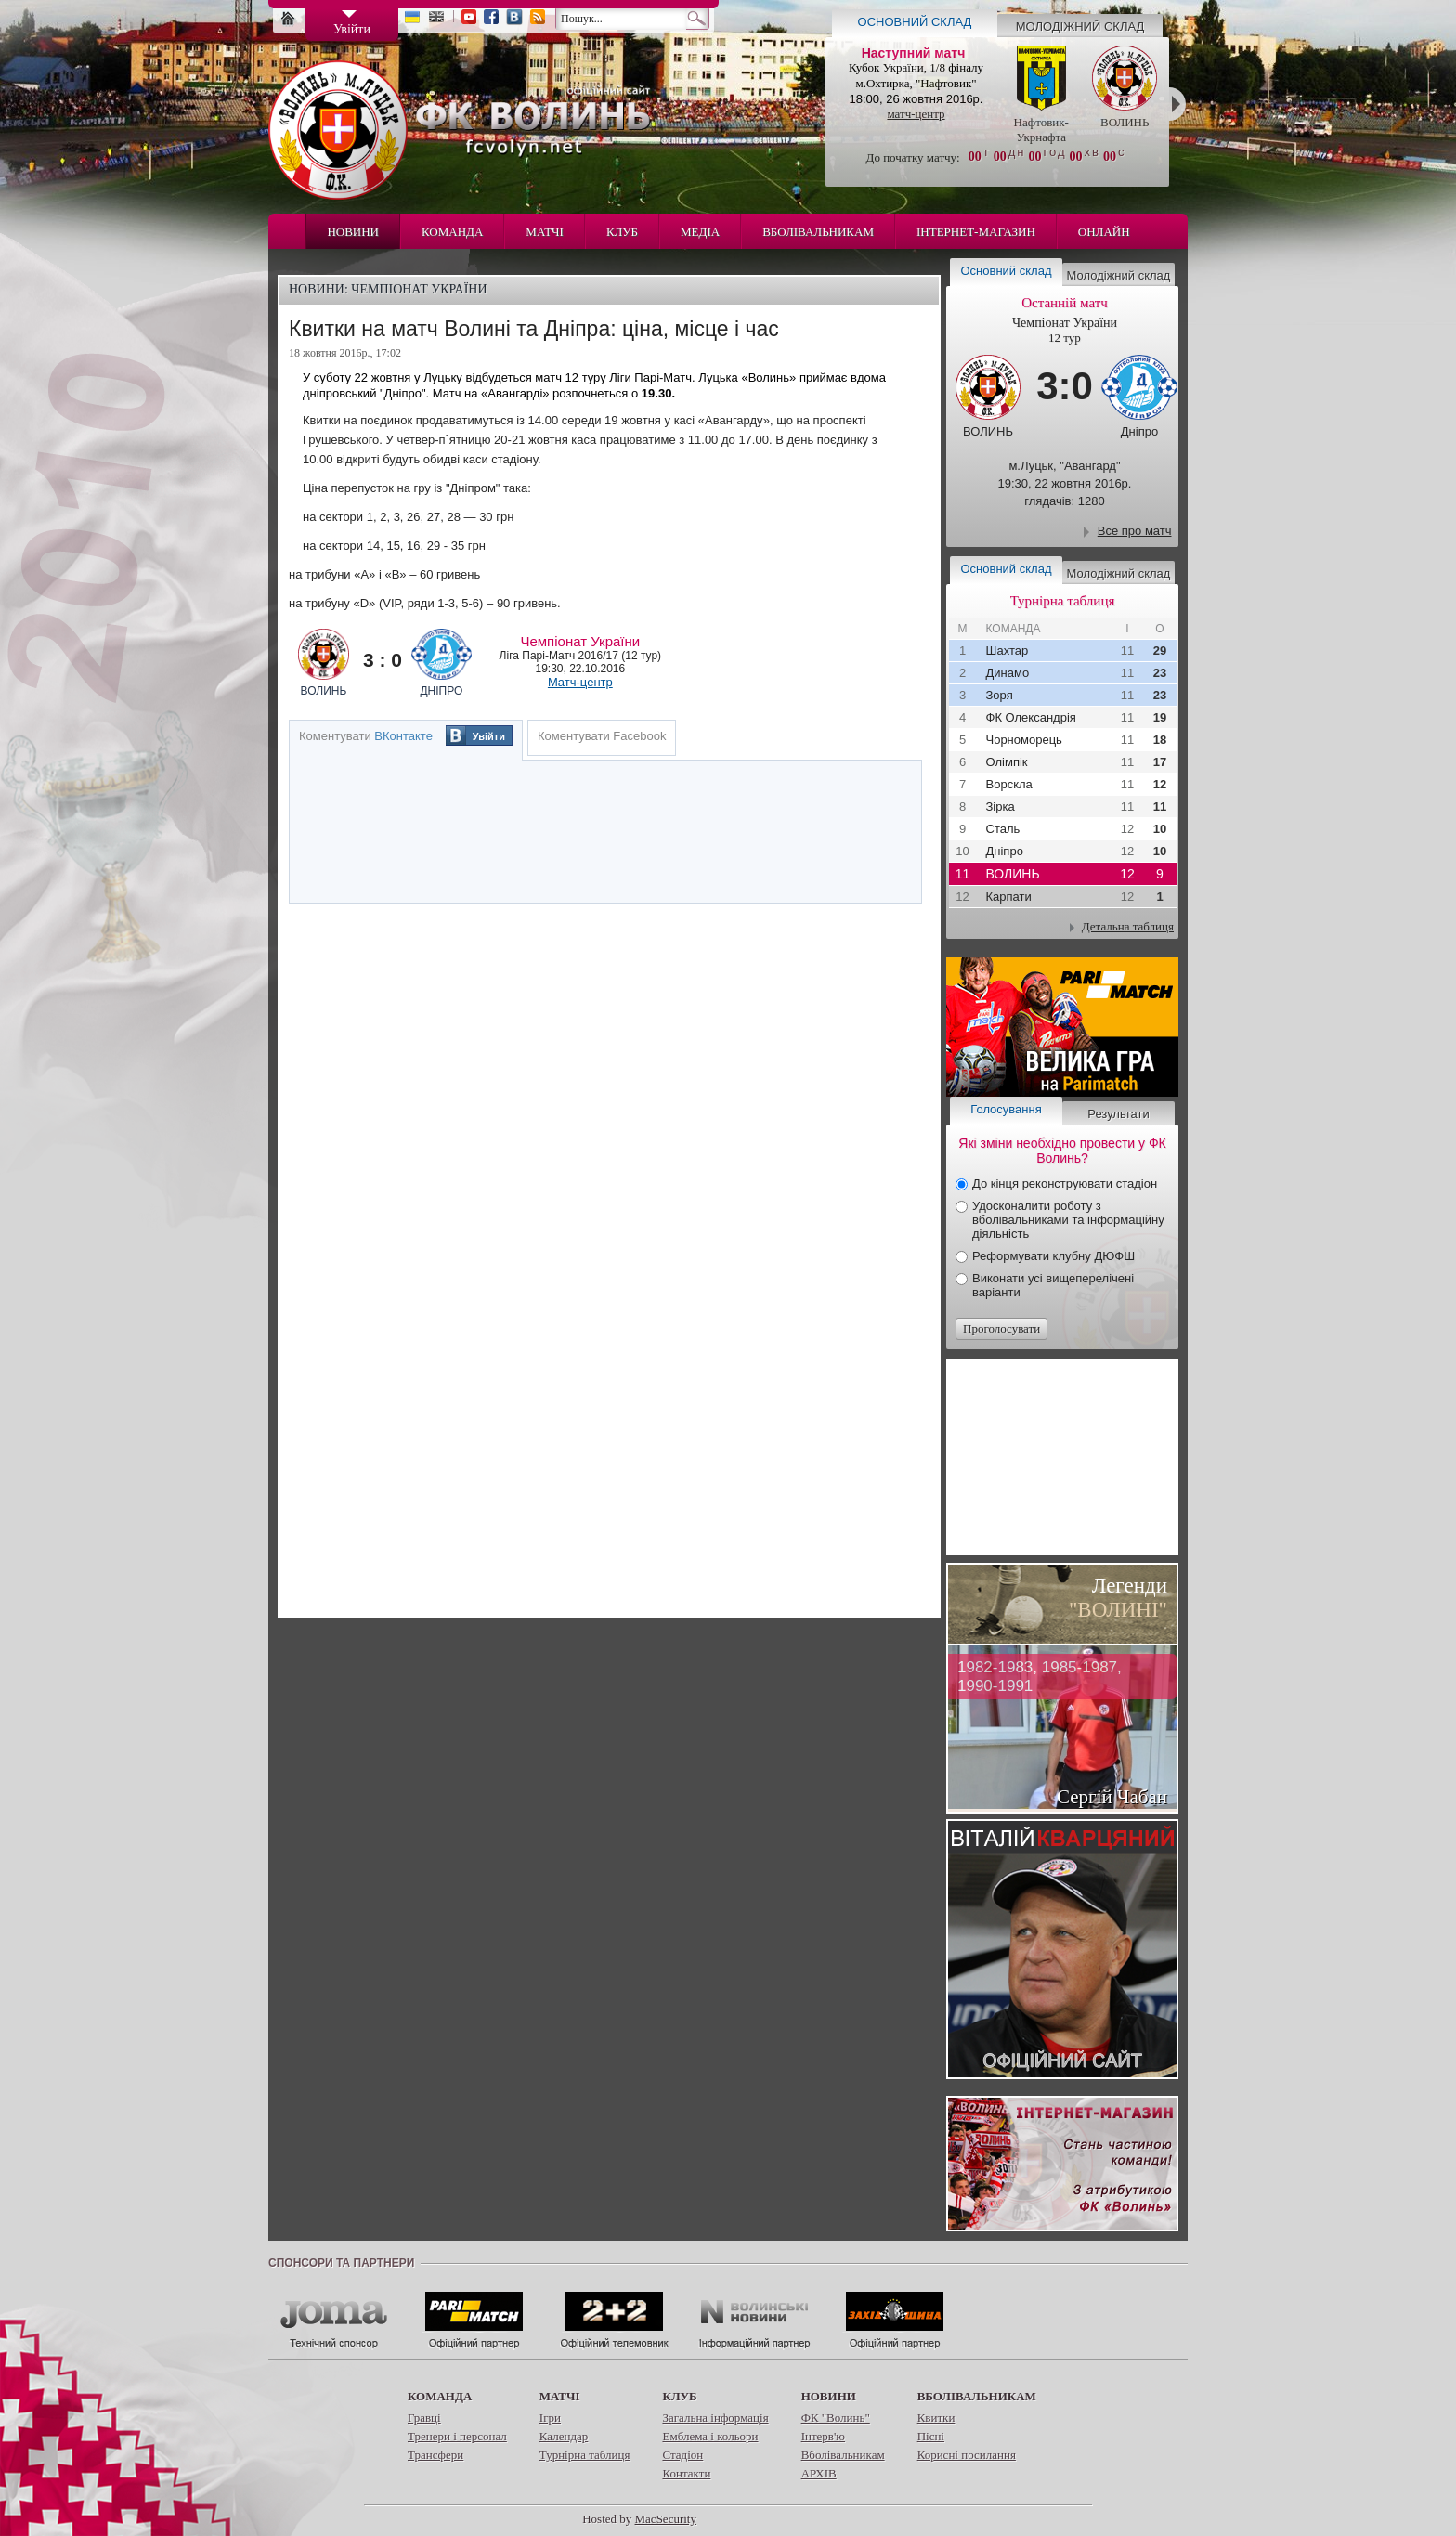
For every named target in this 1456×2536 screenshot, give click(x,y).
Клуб (622, 232)
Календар (564, 2436)
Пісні (930, 2436)
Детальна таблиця (1128, 926)
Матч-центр (580, 682)
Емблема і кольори (710, 2436)
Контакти (686, 2473)
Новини (353, 232)
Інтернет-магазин (975, 232)
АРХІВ (819, 2473)
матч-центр (915, 114)
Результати (1118, 1114)
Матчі (545, 232)
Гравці (424, 2418)
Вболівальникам (818, 232)
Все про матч (1135, 531)
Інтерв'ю (823, 2436)
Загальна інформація (715, 2418)
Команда (452, 232)
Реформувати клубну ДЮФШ (1053, 1256)
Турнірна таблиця (585, 2455)
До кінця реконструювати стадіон (1064, 1183)
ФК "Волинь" (835, 2418)
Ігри (550, 2418)
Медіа (700, 232)
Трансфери (435, 2455)
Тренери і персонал (457, 2436)
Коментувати (366, 736)
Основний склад (915, 22)
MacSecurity (665, 2519)
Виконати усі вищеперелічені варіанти (1053, 1285)
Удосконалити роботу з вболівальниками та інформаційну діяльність (1068, 1220)
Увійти (489, 736)
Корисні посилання (966, 2455)
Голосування (1005, 1109)
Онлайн (1104, 232)
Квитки (936, 2418)
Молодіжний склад (1080, 26)
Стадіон (682, 2455)
